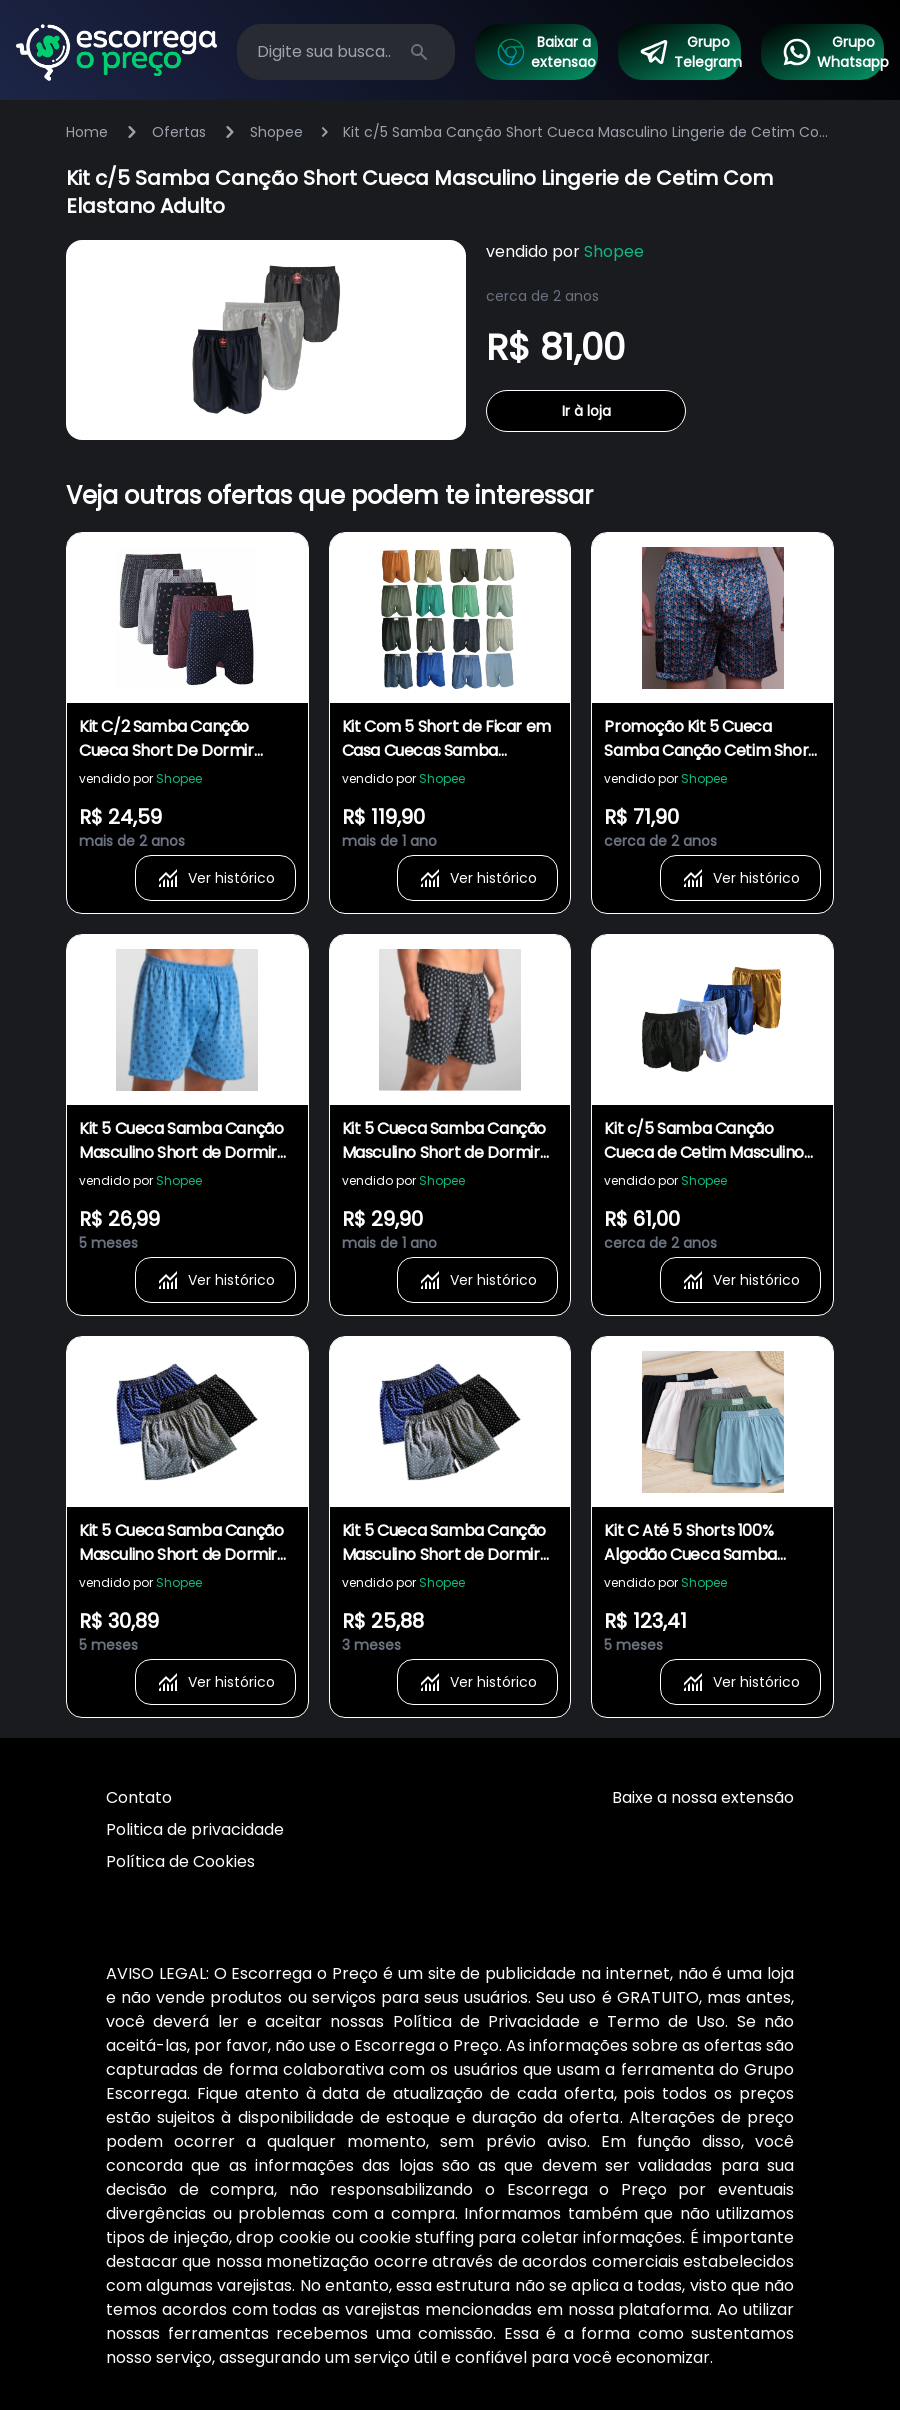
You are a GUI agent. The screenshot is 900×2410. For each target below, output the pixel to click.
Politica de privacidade (195, 1829)
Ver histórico (215, 878)
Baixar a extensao (545, 52)
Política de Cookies (180, 1861)
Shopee (276, 132)
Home (87, 132)
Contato (139, 1797)
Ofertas (179, 132)
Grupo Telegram (689, 52)
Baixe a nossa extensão (703, 1797)
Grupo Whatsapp (832, 52)
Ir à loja (586, 411)
